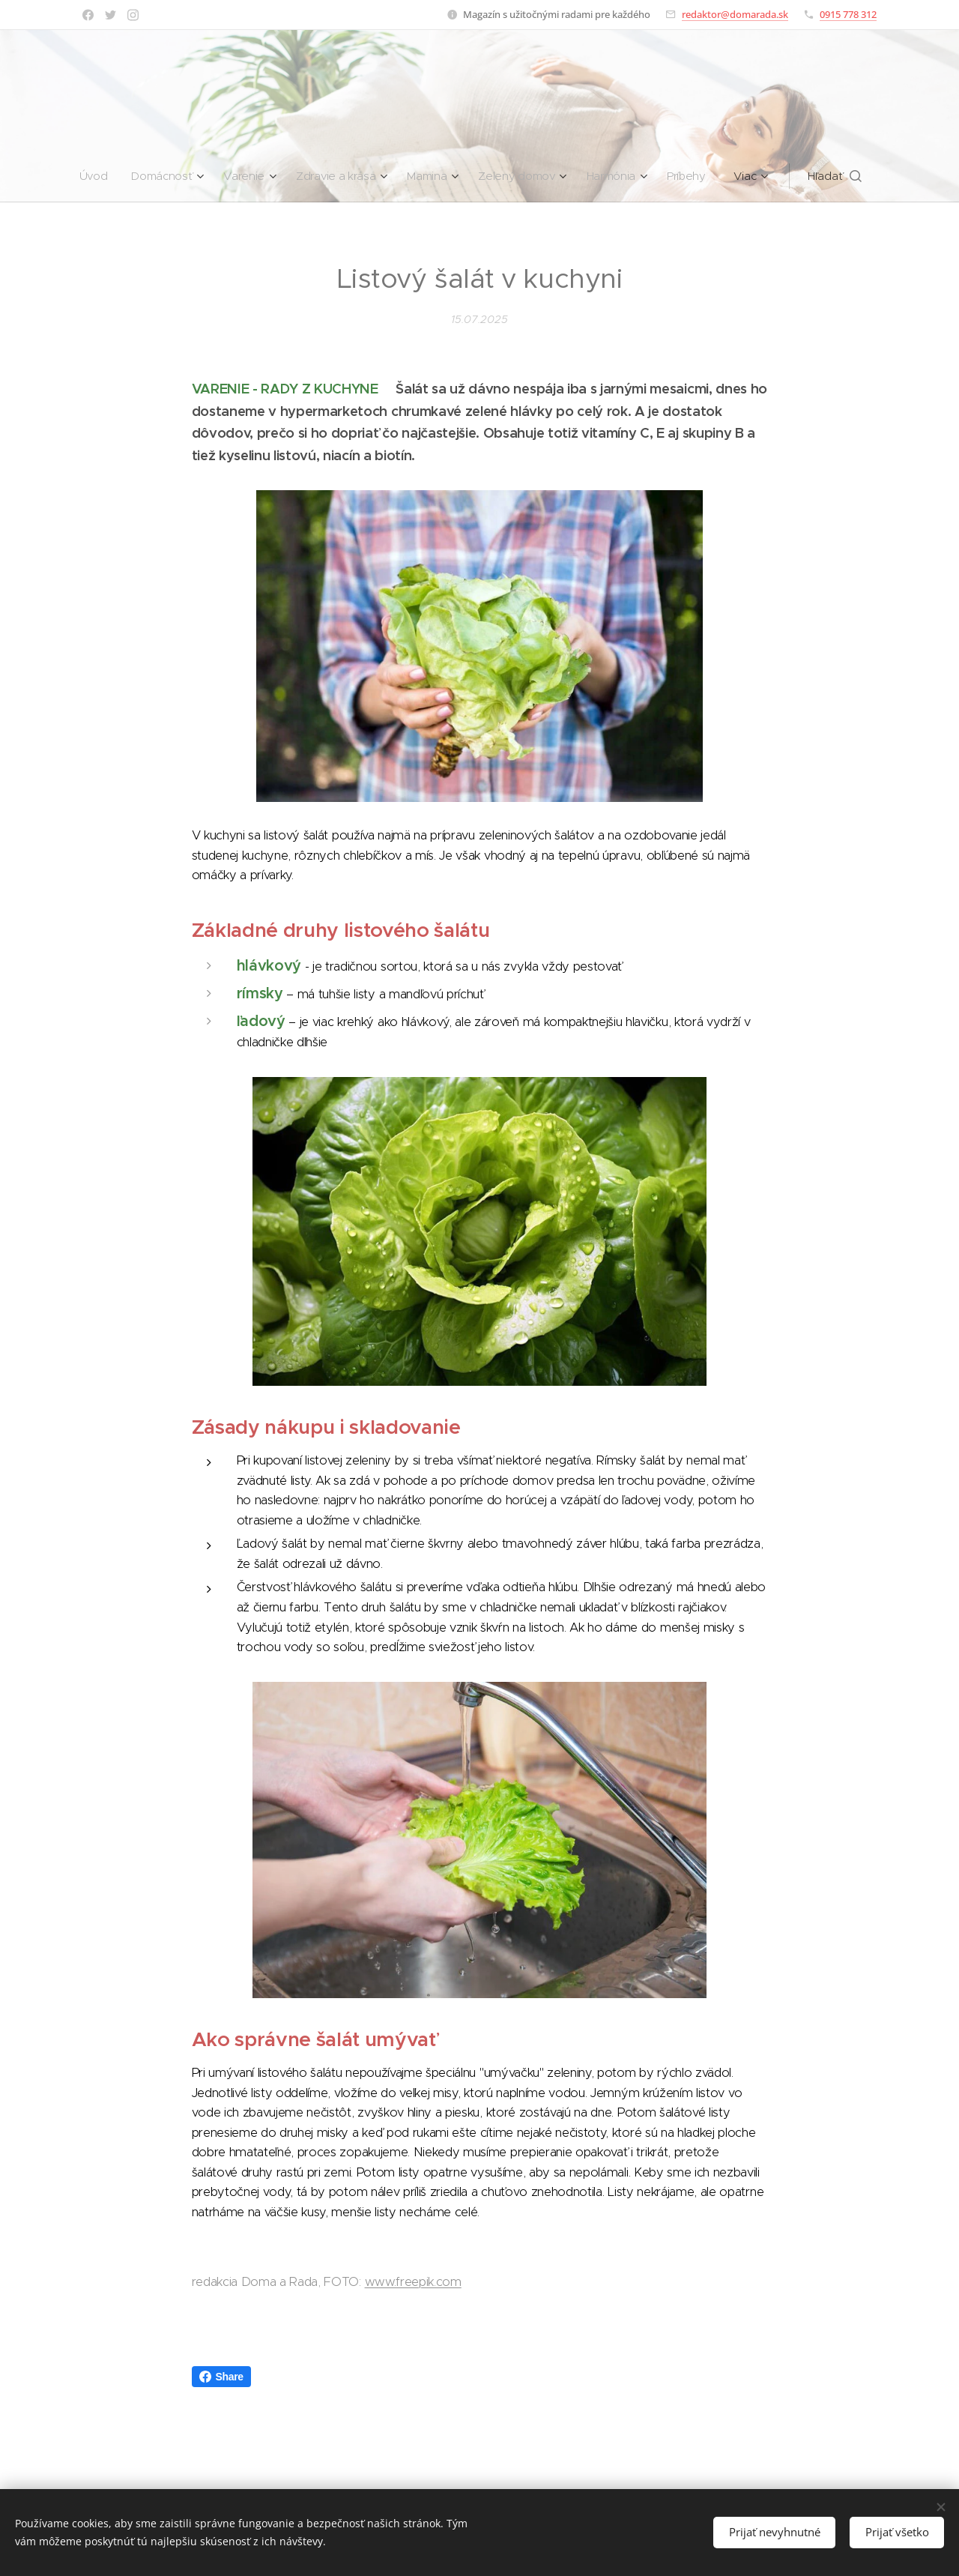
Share (221, 2377)
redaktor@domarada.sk (735, 14)
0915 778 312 (848, 14)
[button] (842, 176)
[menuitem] (91, 176)
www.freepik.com (413, 2282)
